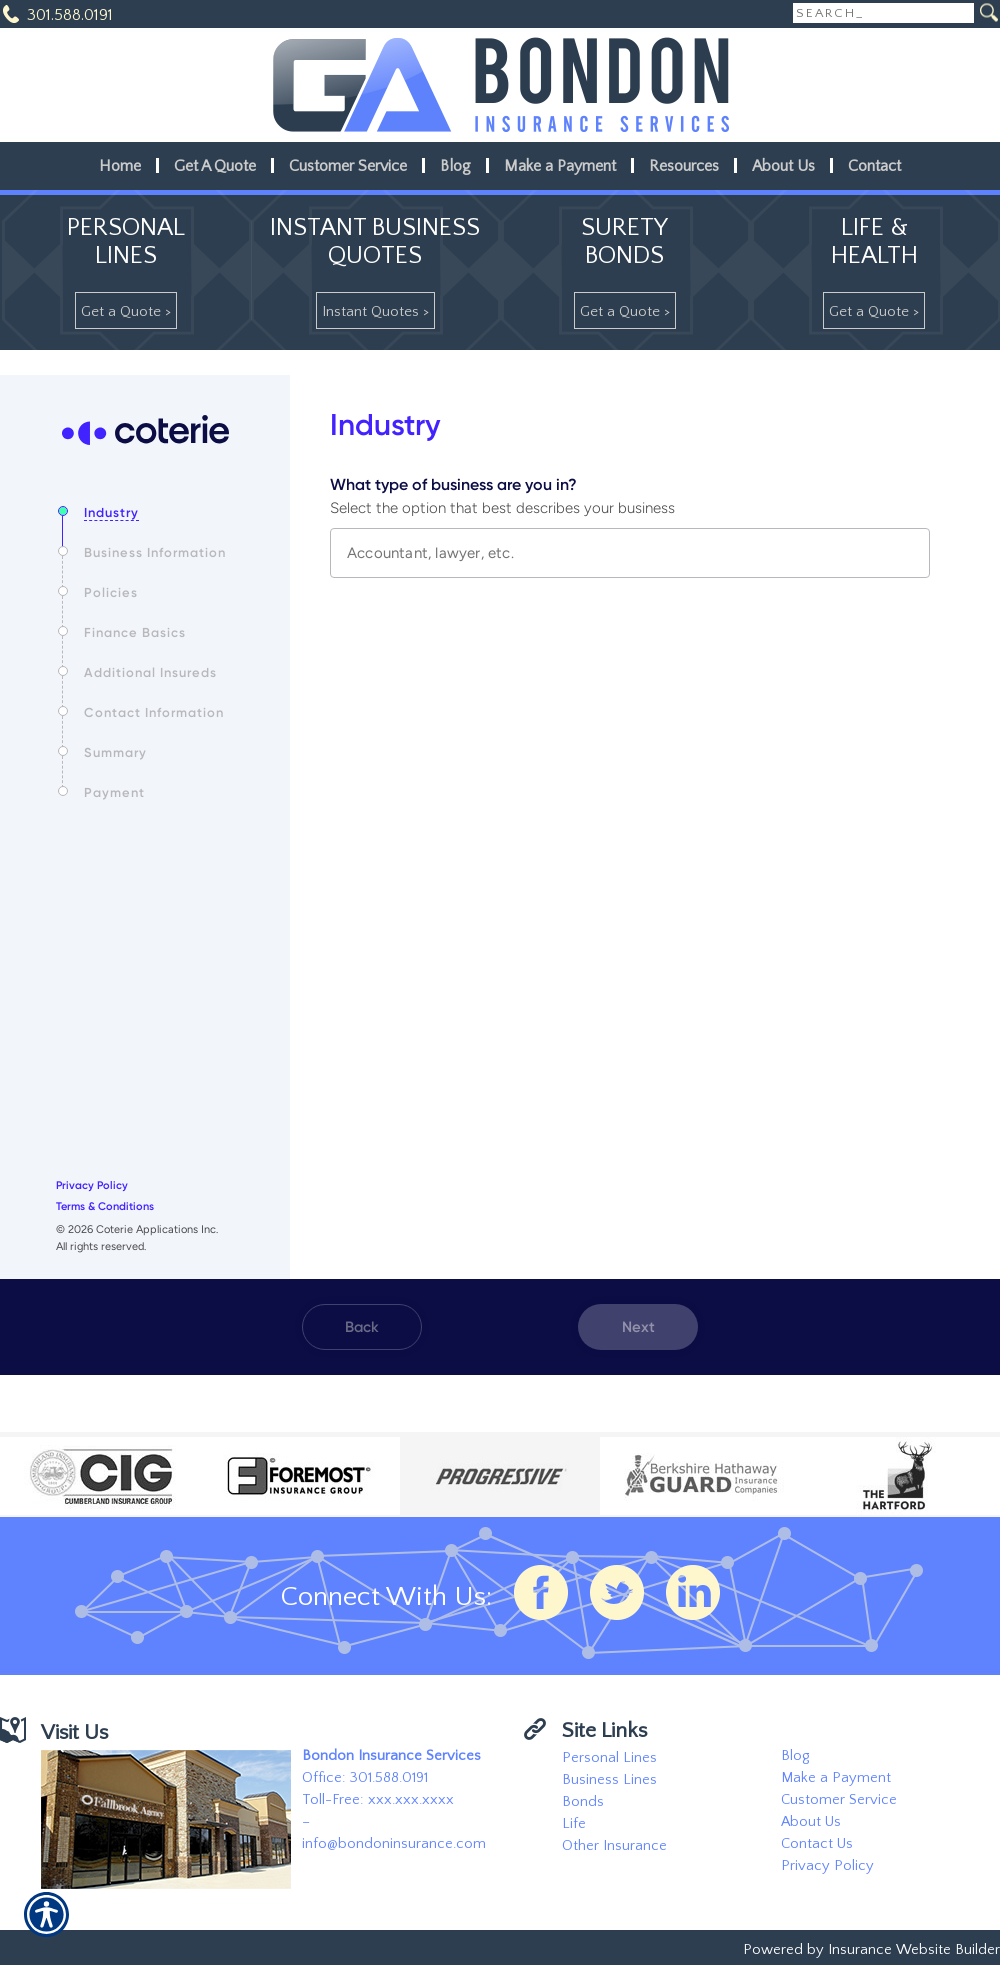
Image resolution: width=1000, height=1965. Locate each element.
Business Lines (609, 1780)
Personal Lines (609, 1758)
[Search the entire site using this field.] (883, 13)
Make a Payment (836, 1778)
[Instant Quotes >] (375, 310)
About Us (811, 1822)
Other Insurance (614, 1846)
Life (574, 1824)
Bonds (583, 1802)
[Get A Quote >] (126, 310)
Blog (795, 1756)
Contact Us (817, 1844)
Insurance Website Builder (914, 1950)
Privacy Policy (827, 1866)
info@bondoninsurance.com (394, 1844)
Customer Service (839, 1800)
